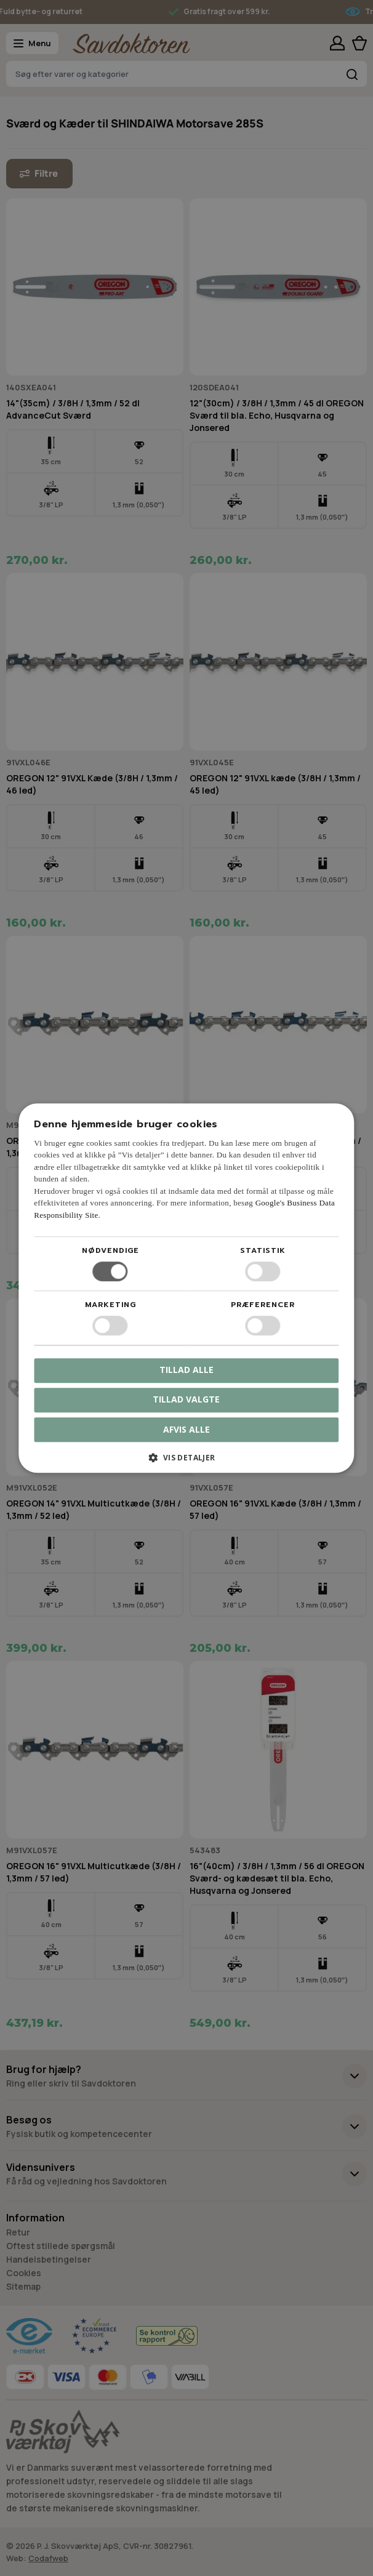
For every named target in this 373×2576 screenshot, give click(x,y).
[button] (186, 1462)
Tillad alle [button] (186, 1369)
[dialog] (186, 1288)
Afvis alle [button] (186, 1429)
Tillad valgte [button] (186, 1399)
